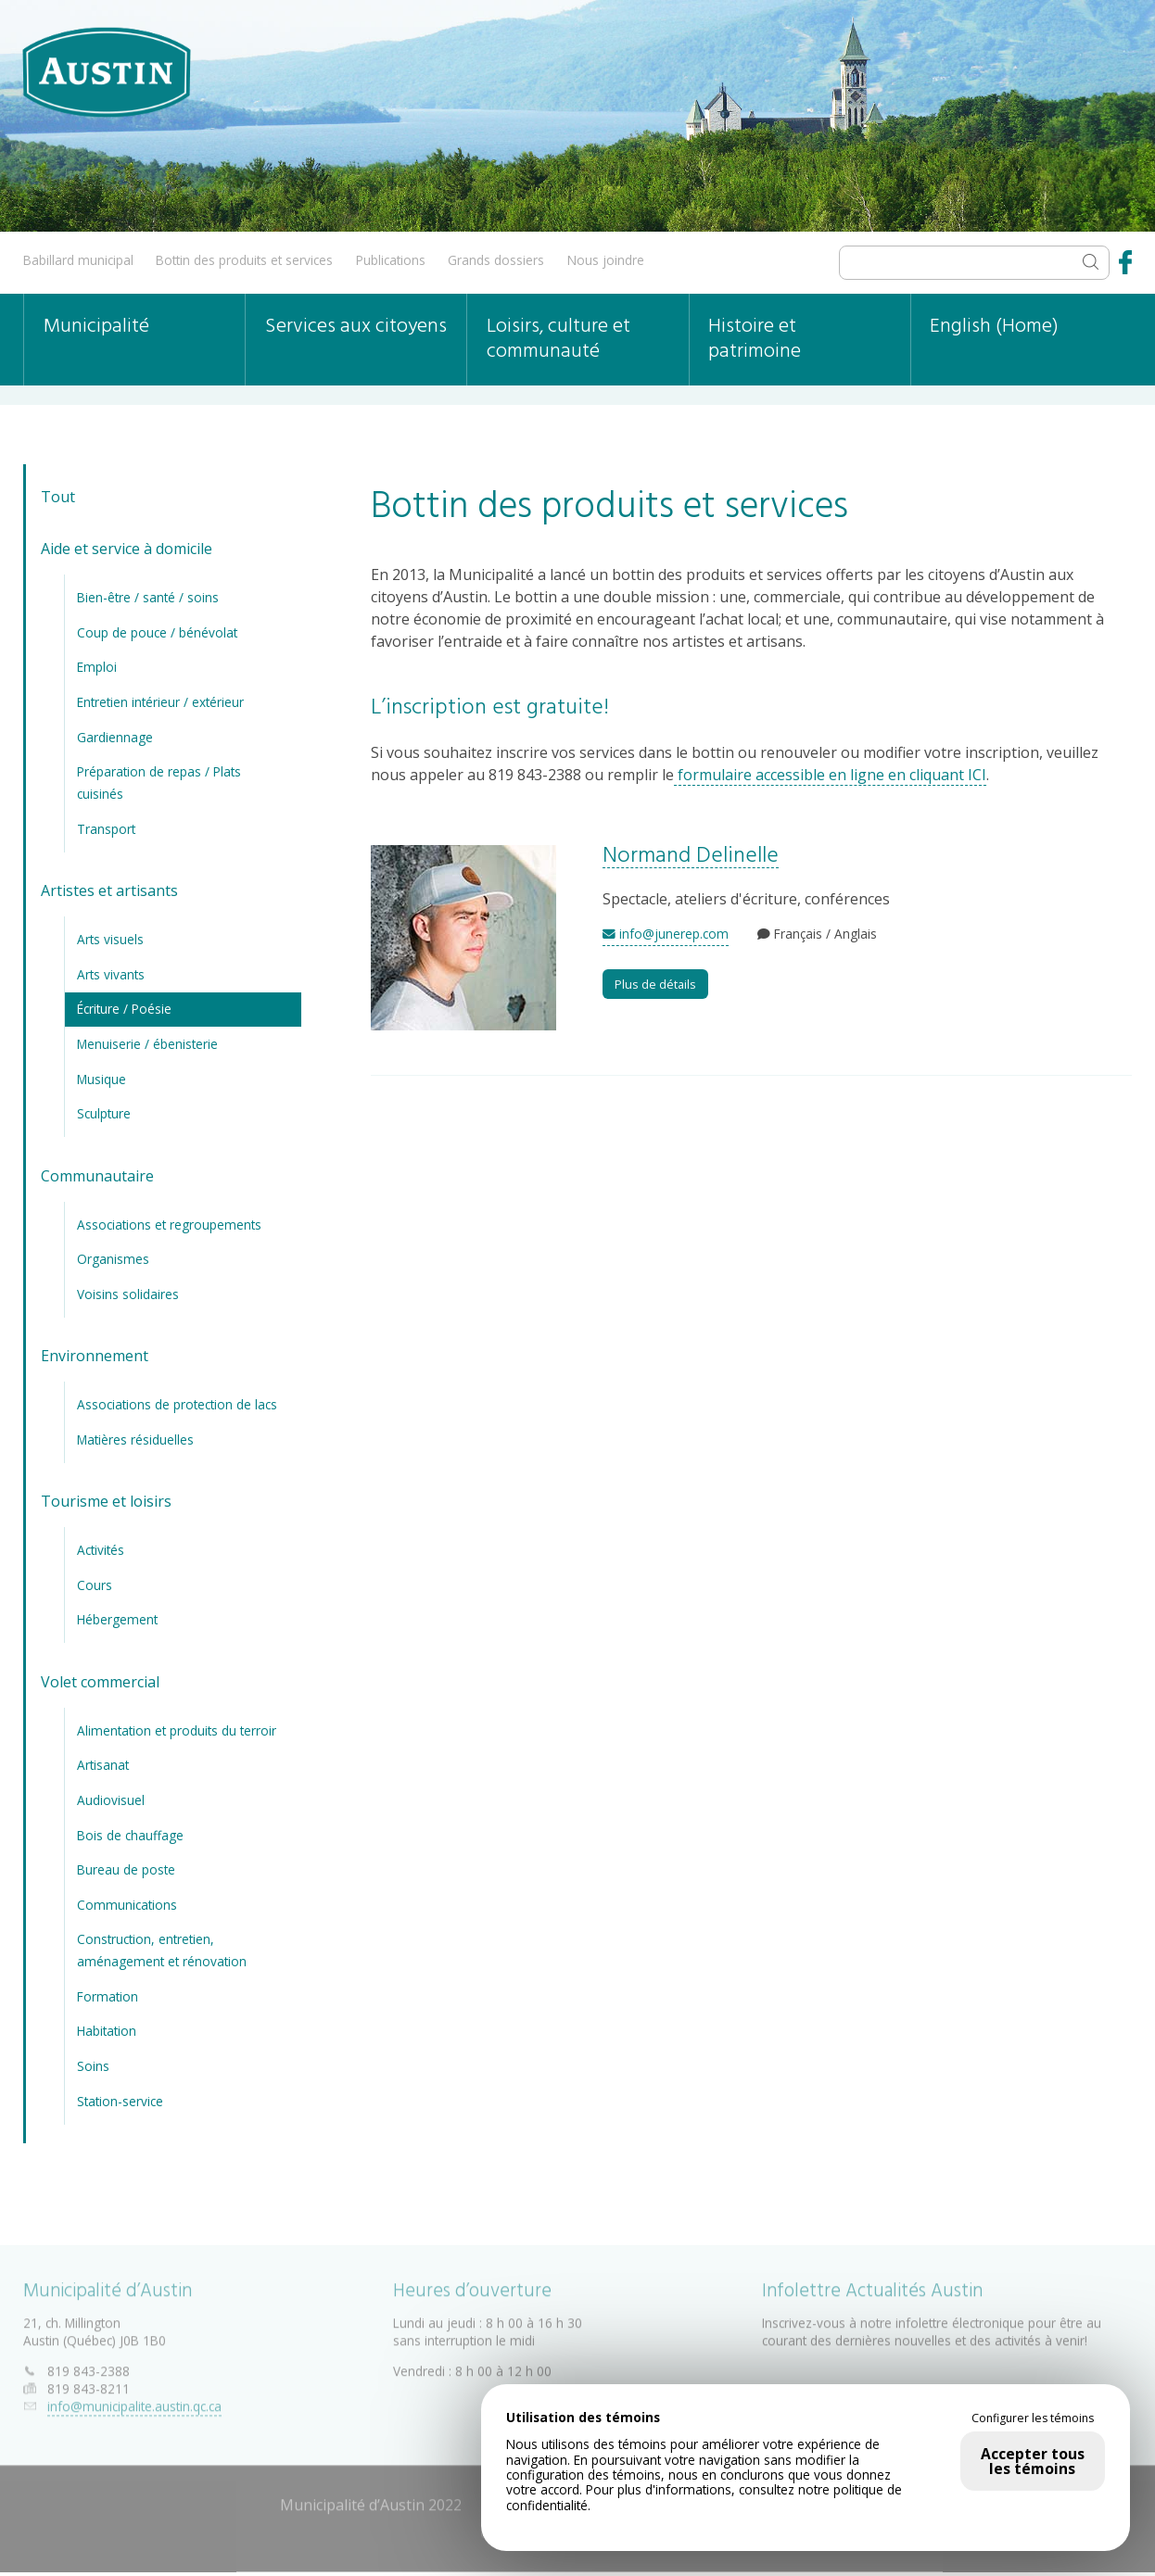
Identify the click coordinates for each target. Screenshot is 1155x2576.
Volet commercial (100, 1682)
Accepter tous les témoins (1033, 2461)
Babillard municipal (78, 260)
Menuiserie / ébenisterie (147, 1044)
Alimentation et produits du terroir (176, 1730)
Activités (100, 1550)
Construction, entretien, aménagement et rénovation (162, 1950)
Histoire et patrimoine (754, 339)
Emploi (97, 667)
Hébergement (117, 1619)
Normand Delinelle (691, 856)
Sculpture (104, 1113)
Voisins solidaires (128, 1294)
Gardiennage (115, 737)
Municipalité (96, 326)
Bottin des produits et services (244, 260)
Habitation (106, 2030)
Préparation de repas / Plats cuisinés (159, 782)
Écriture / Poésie (124, 1008)
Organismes (113, 1259)
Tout (58, 496)
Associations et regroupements (169, 1224)
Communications (127, 1904)
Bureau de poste (126, 1869)
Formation (107, 1996)
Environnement (94, 1355)
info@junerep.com (666, 933)
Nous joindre (605, 260)
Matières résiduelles (135, 1439)
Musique (101, 1079)
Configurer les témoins (1032, 2418)
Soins (93, 2066)
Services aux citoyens (356, 326)
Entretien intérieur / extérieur (160, 702)
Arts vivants (111, 974)
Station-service (120, 2101)
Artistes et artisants (109, 890)
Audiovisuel (111, 1800)
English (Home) (994, 326)
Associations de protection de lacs (177, 1404)
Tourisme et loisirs (106, 1501)
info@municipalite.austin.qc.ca (134, 2402)
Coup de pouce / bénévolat (157, 632)
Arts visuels (110, 939)
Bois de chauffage (130, 1835)
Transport (106, 829)
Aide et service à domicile (126, 548)
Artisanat (103, 1765)
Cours (94, 1585)
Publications (390, 260)
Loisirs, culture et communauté (558, 339)
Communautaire (97, 1176)
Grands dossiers (496, 260)
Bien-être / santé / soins (148, 597)
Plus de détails (655, 984)
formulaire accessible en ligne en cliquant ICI (830, 774)
